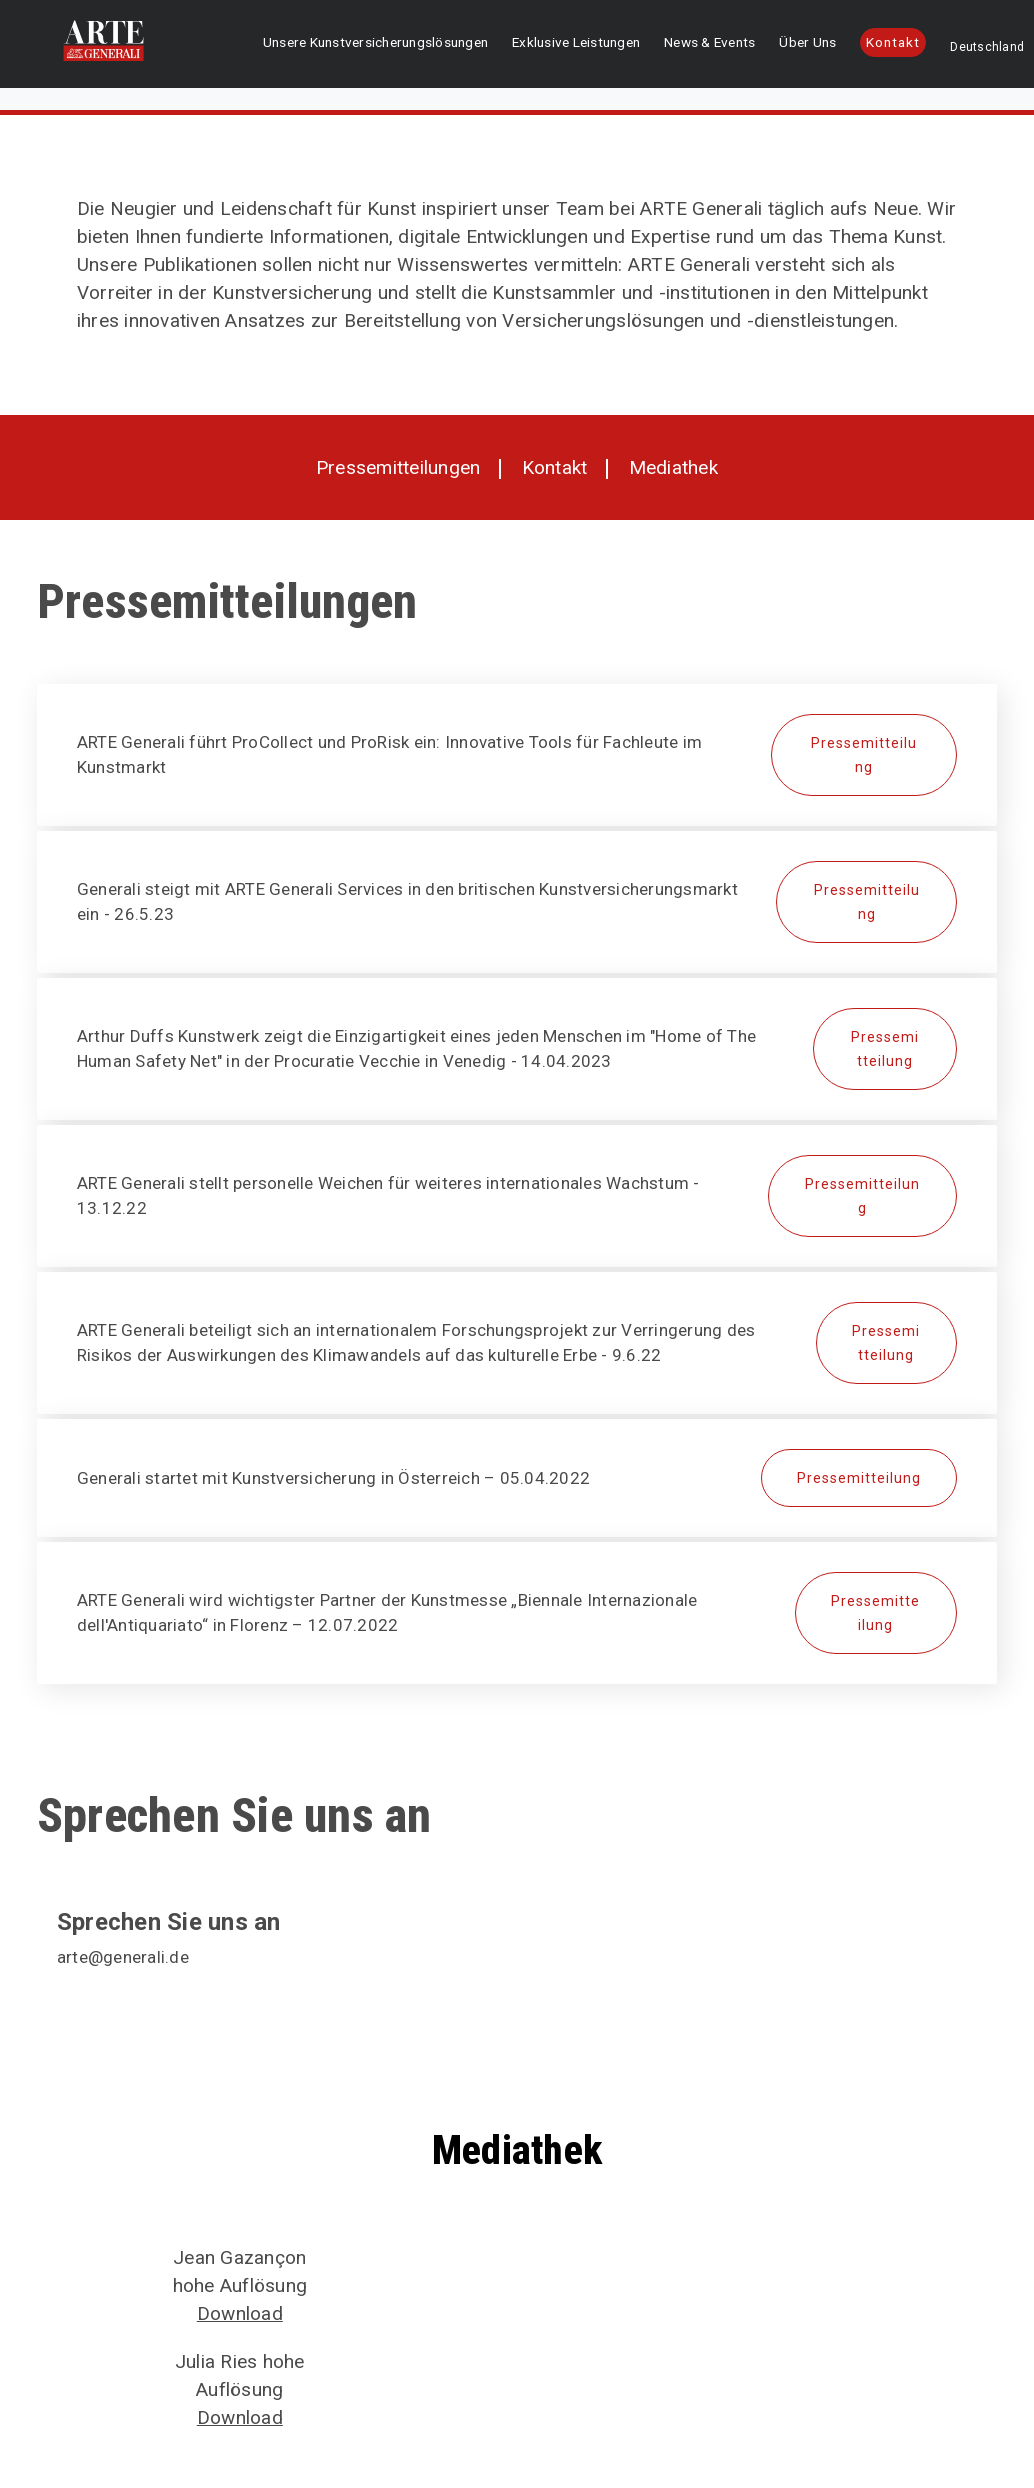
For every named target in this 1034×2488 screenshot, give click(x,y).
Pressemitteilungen (398, 467)
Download (240, 2313)
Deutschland (954, 49)
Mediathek (673, 467)
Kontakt (884, 44)
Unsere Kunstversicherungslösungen (457, 46)
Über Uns (796, 46)
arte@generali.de (123, 1957)
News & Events (719, 46)
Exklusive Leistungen (615, 46)
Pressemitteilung (864, 755)
